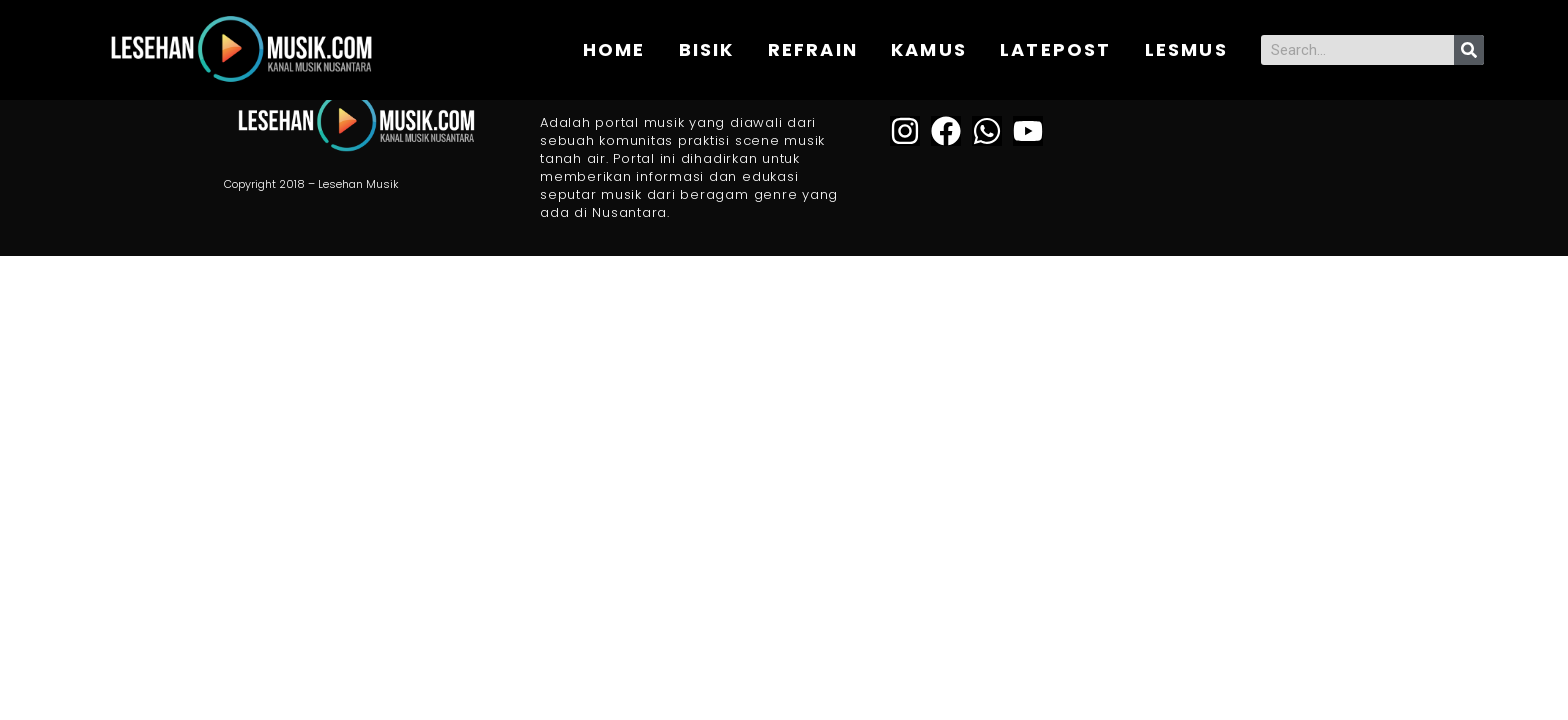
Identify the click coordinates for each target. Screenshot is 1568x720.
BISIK (707, 49)
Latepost (1056, 49)
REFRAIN (813, 49)
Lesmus (1186, 49)
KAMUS (929, 49)
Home (614, 49)
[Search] (1469, 50)
